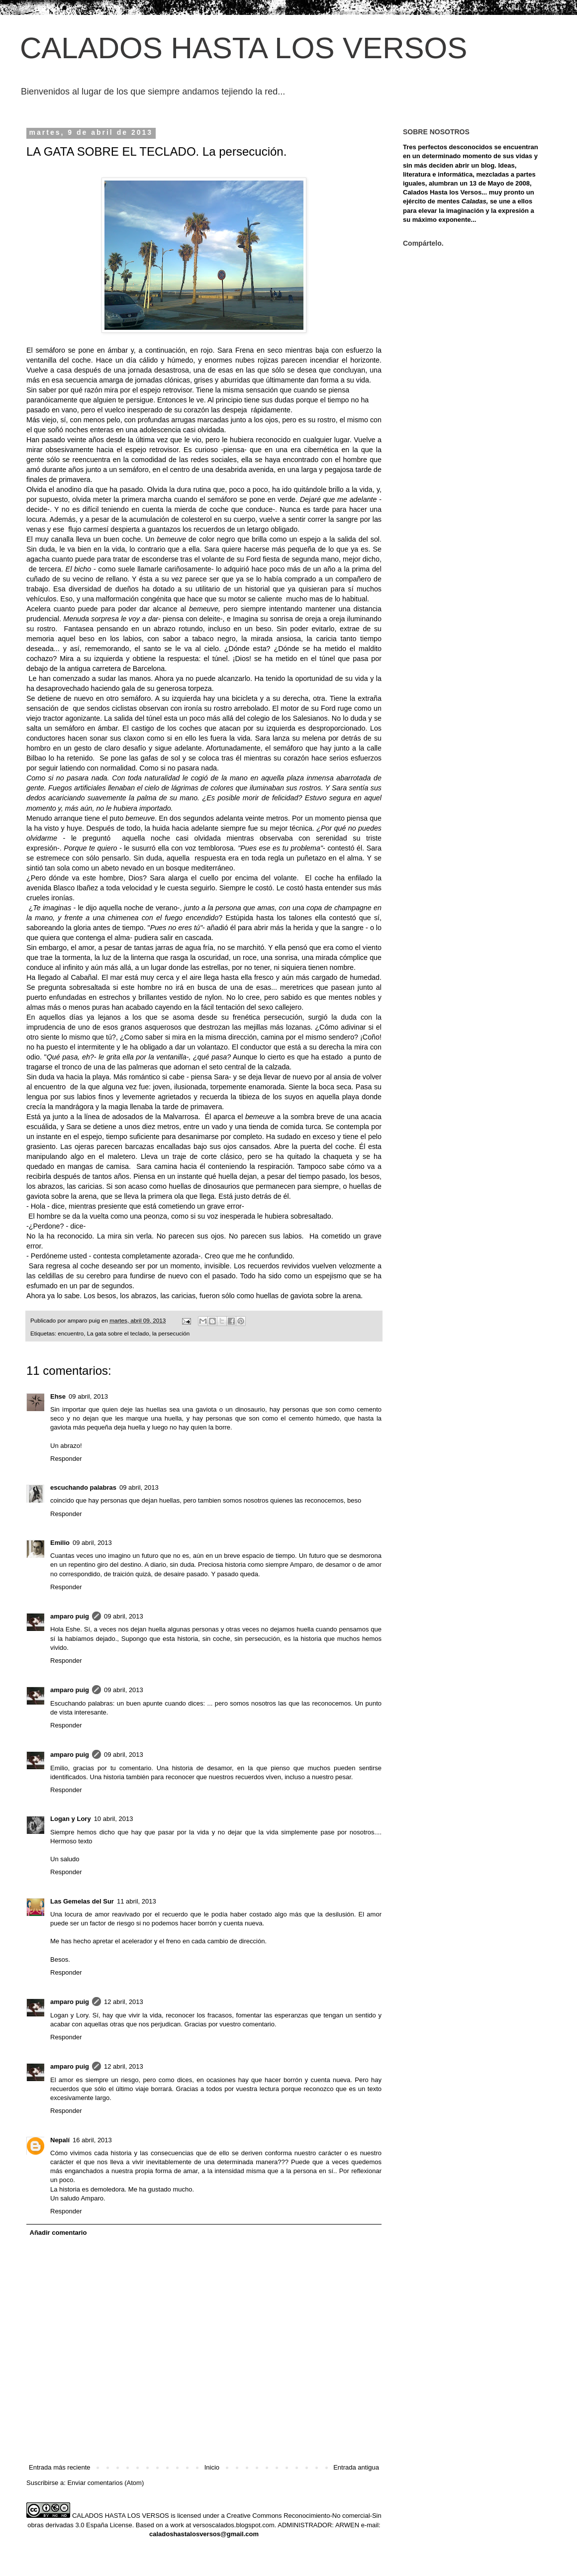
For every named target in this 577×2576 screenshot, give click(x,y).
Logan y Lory (70, 1818)
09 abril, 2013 (88, 1396)
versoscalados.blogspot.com (234, 2525)
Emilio (60, 1542)
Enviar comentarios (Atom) (105, 2482)
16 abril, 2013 (92, 2140)
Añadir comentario (58, 2232)
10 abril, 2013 (113, 1818)
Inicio (211, 2467)
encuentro (71, 1333)
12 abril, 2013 (123, 2001)
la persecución (171, 1333)
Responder (66, 1458)
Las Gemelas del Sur (82, 1901)
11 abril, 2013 (136, 1901)
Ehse (58, 1396)
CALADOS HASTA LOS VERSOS (243, 48)
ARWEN (347, 2525)
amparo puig (69, 1616)
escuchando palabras (83, 1487)
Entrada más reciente (60, 2467)
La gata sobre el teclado (118, 1333)
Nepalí (60, 2140)
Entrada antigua (356, 2467)
